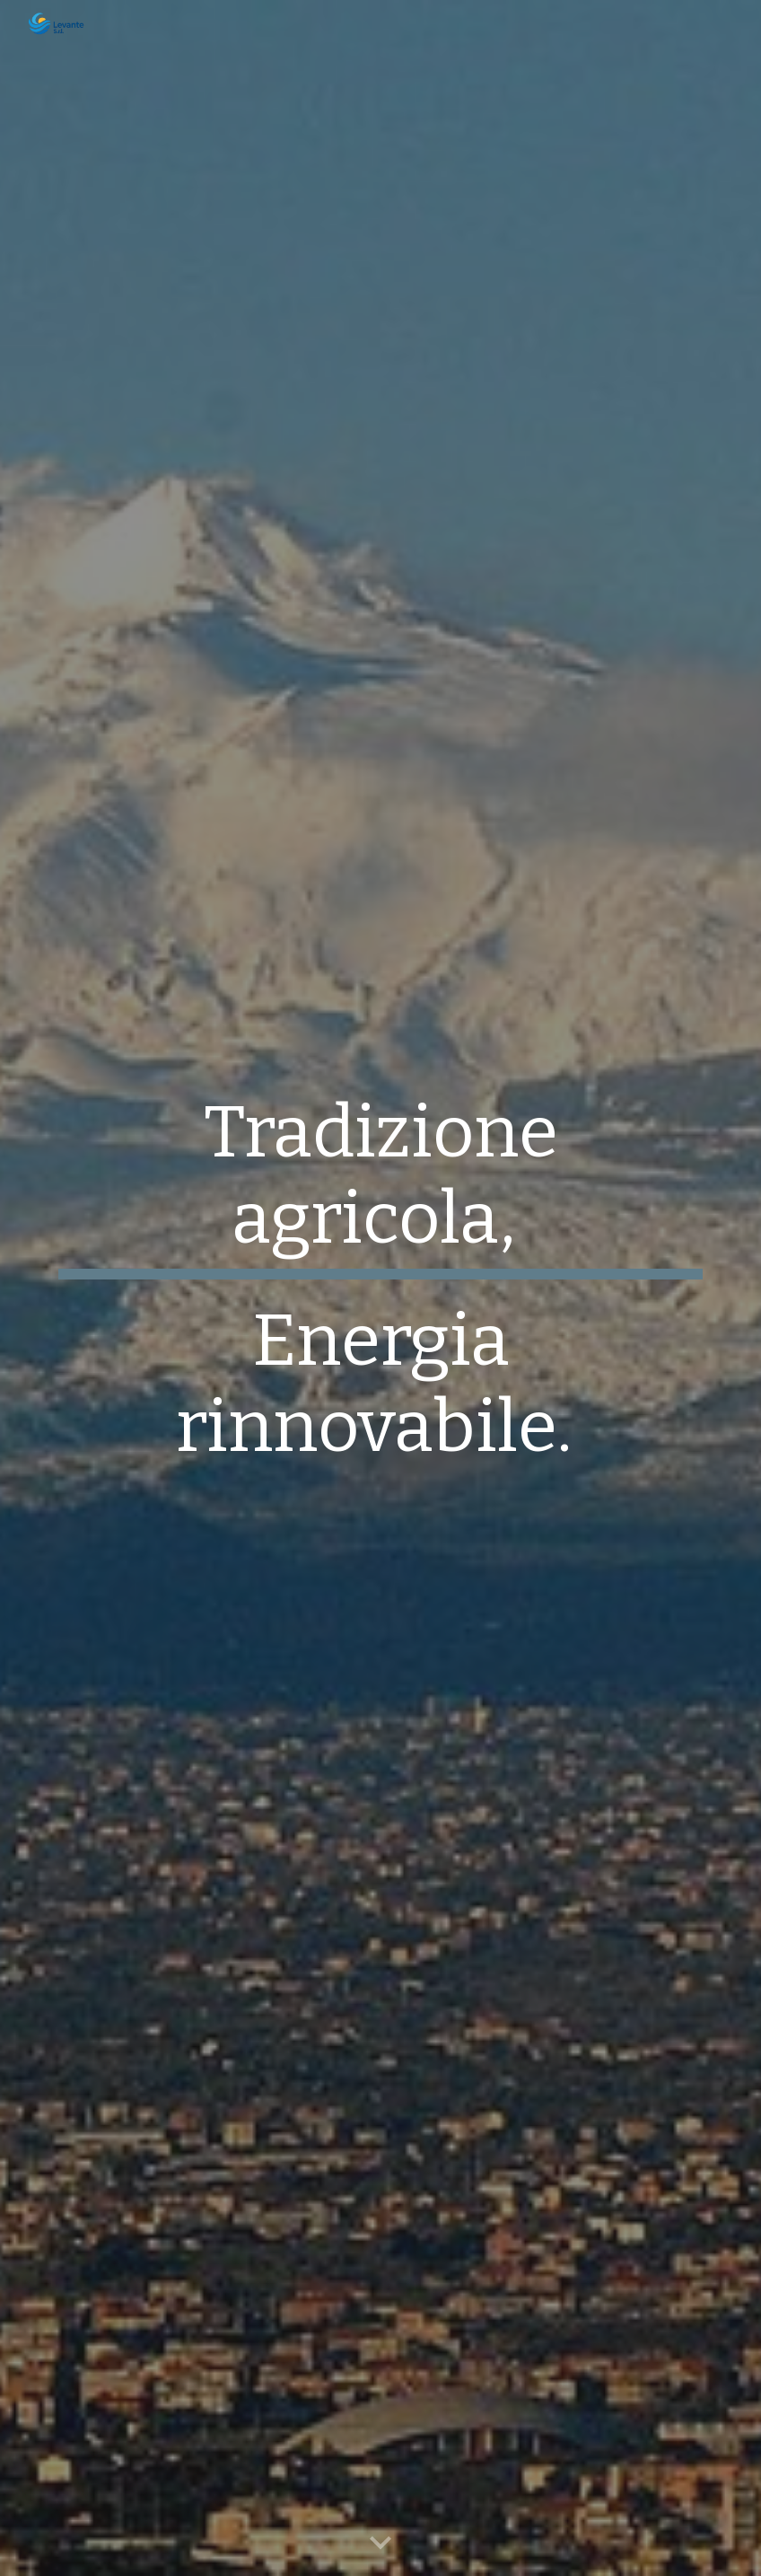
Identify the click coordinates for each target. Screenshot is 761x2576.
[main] (380, 1288)
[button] (380, 2543)
